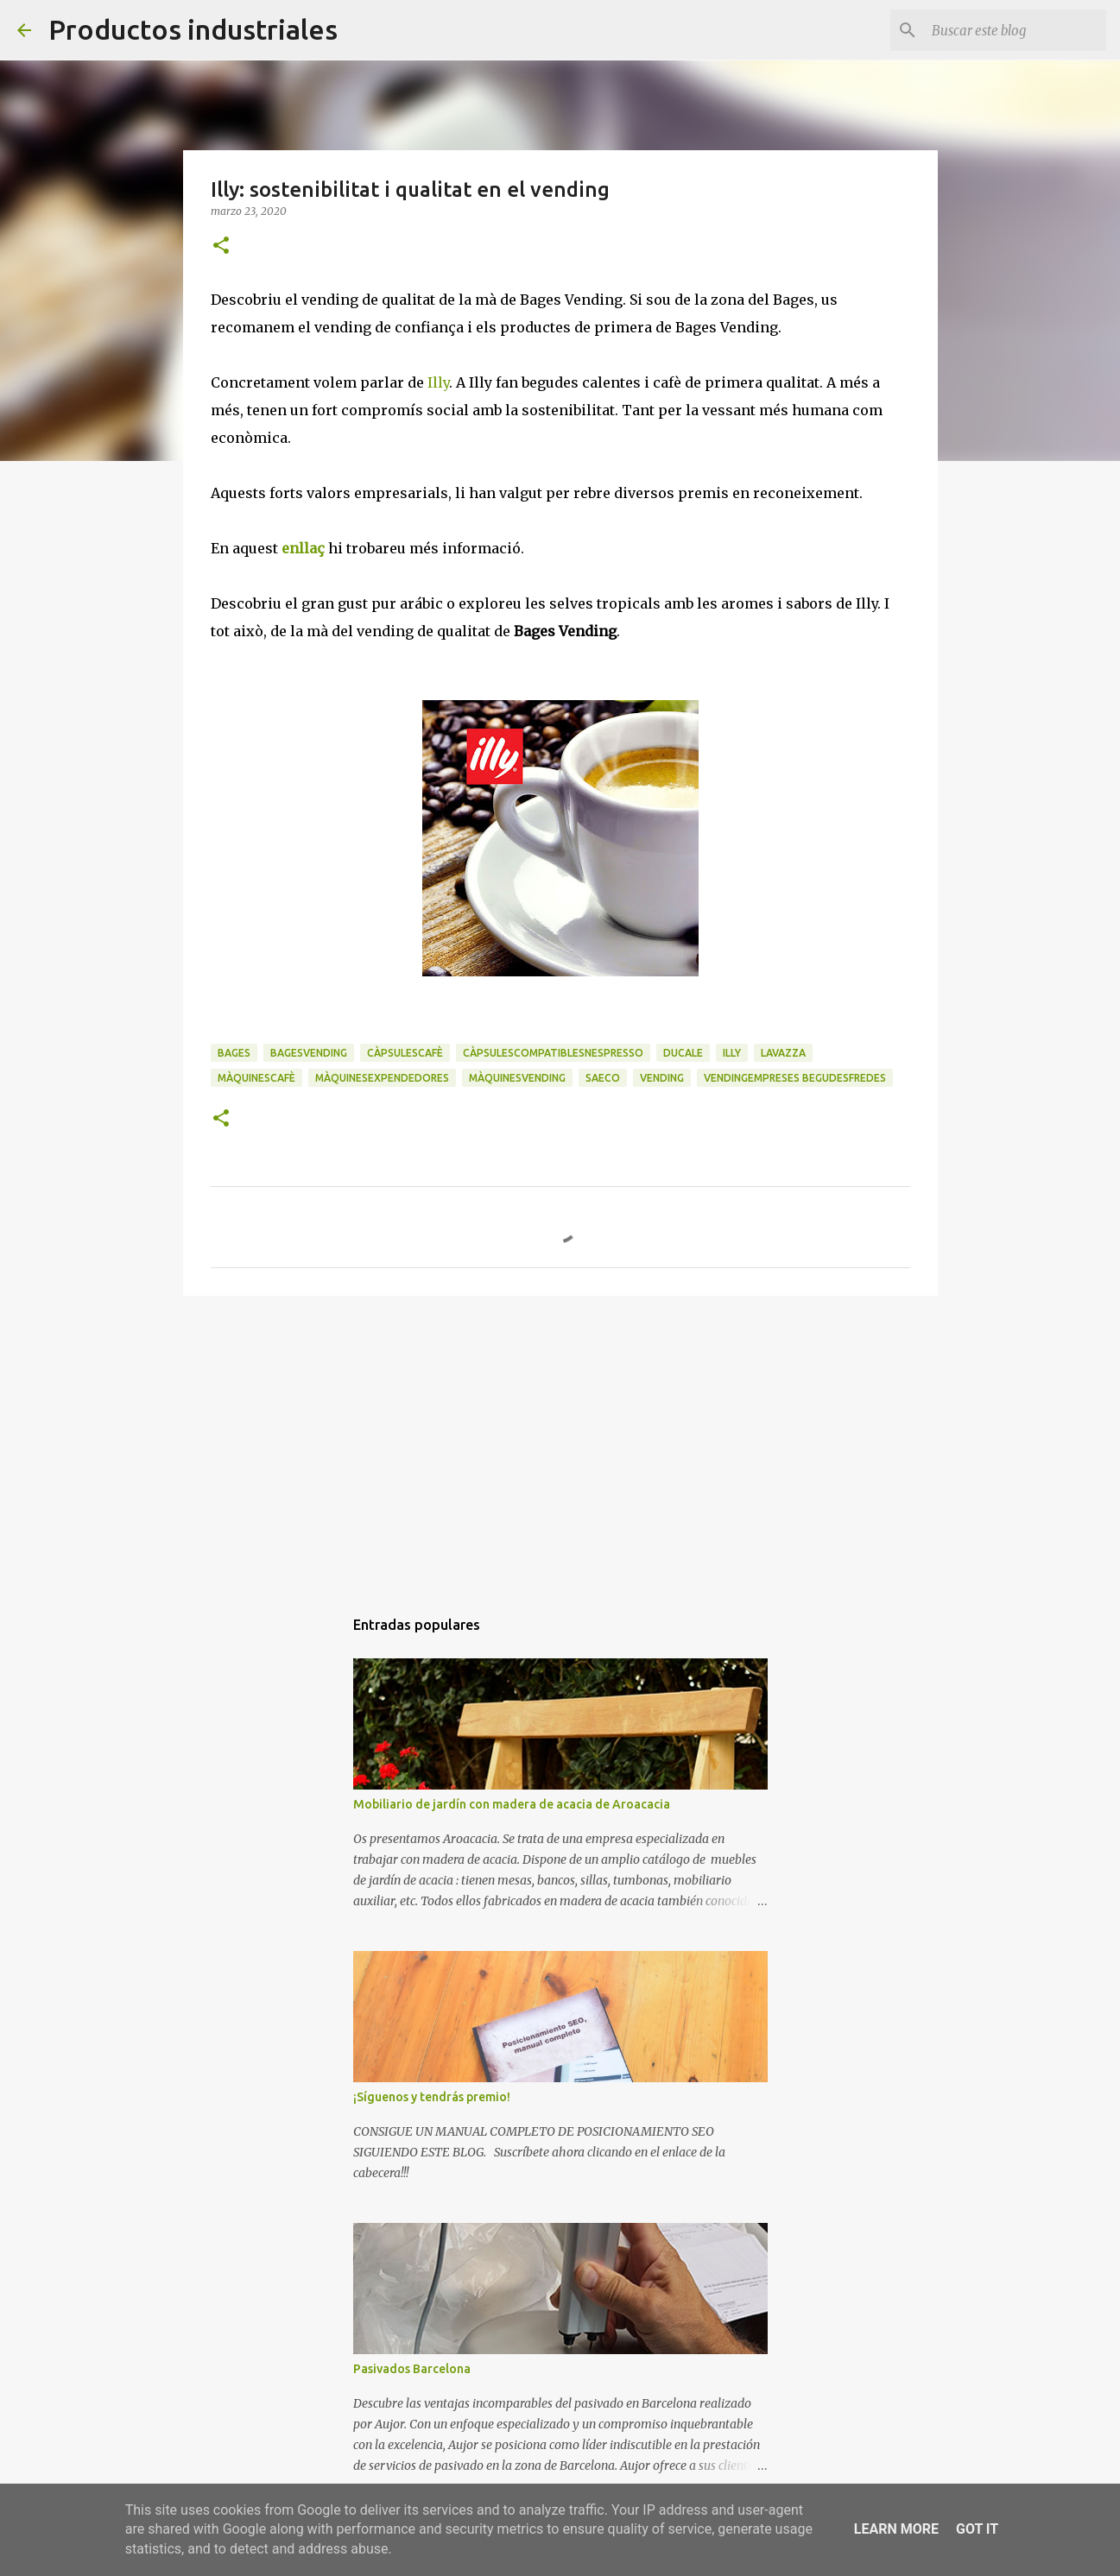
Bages (234, 1052)
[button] (221, 246)
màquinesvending (517, 1077)
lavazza (783, 1052)
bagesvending (308, 1052)
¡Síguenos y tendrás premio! (431, 2097)
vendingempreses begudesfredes (795, 1077)
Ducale (683, 1052)
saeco (602, 1077)
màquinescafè (256, 1077)
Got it (977, 2529)
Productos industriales (193, 29)
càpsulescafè (405, 1052)
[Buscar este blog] (1015, 30)
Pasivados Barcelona (412, 2369)
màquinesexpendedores (382, 1077)
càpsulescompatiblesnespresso (553, 1052)
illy (732, 1052)
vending (662, 1077)
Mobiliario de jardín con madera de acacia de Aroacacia (511, 1804)
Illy (438, 382)
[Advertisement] (560, 1442)
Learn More (896, 2529)
